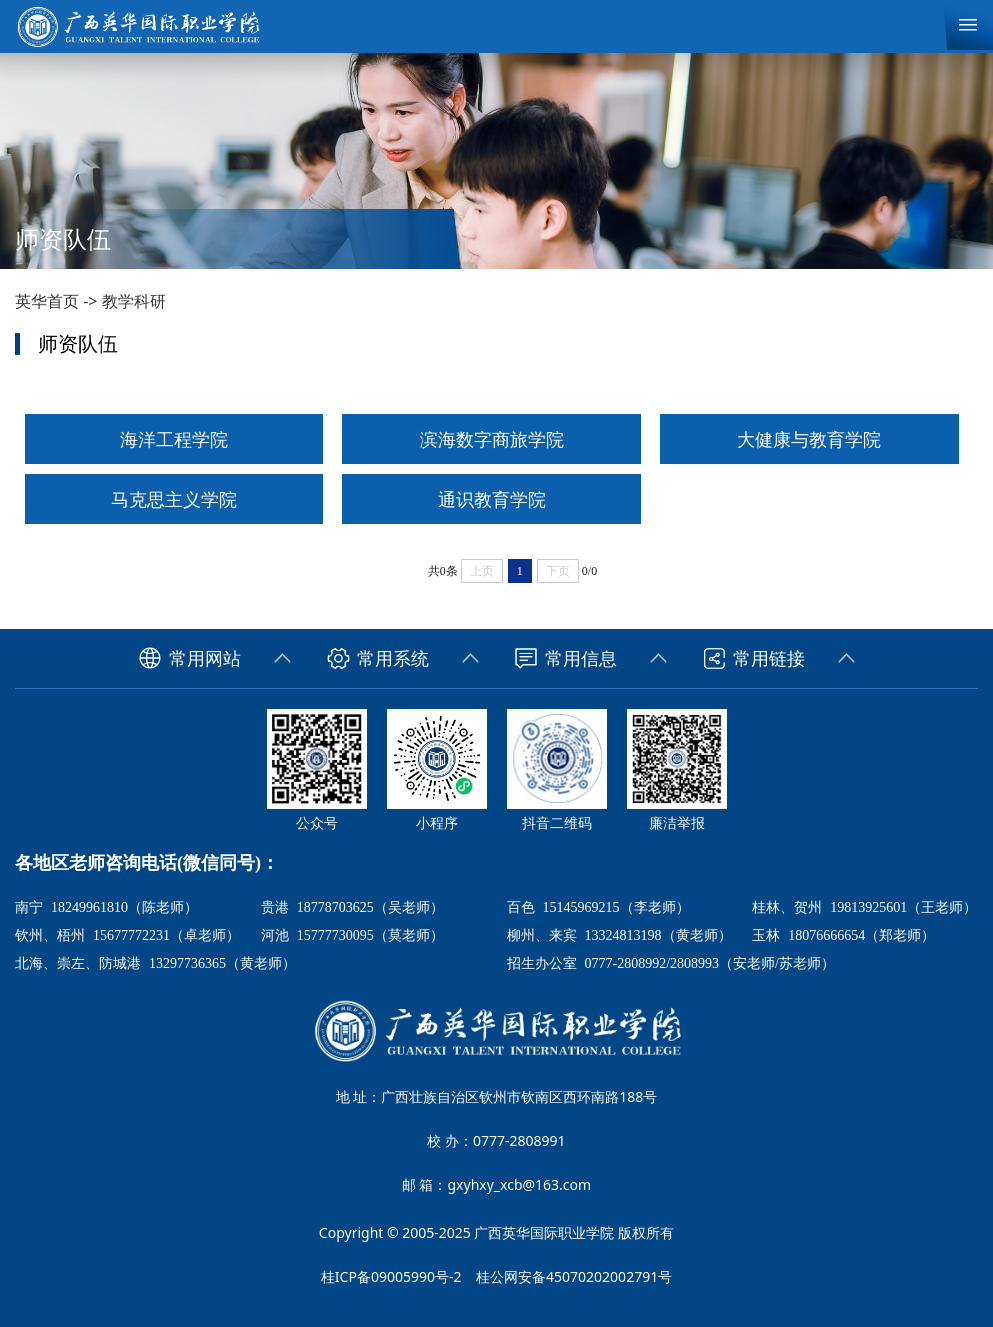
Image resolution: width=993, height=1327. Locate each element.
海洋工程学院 (174, 439)
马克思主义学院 (174, 499)
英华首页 (47, 301)
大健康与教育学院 (809, 439)
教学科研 (134, 301)
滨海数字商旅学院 (492, 439)
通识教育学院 (492, 499)
